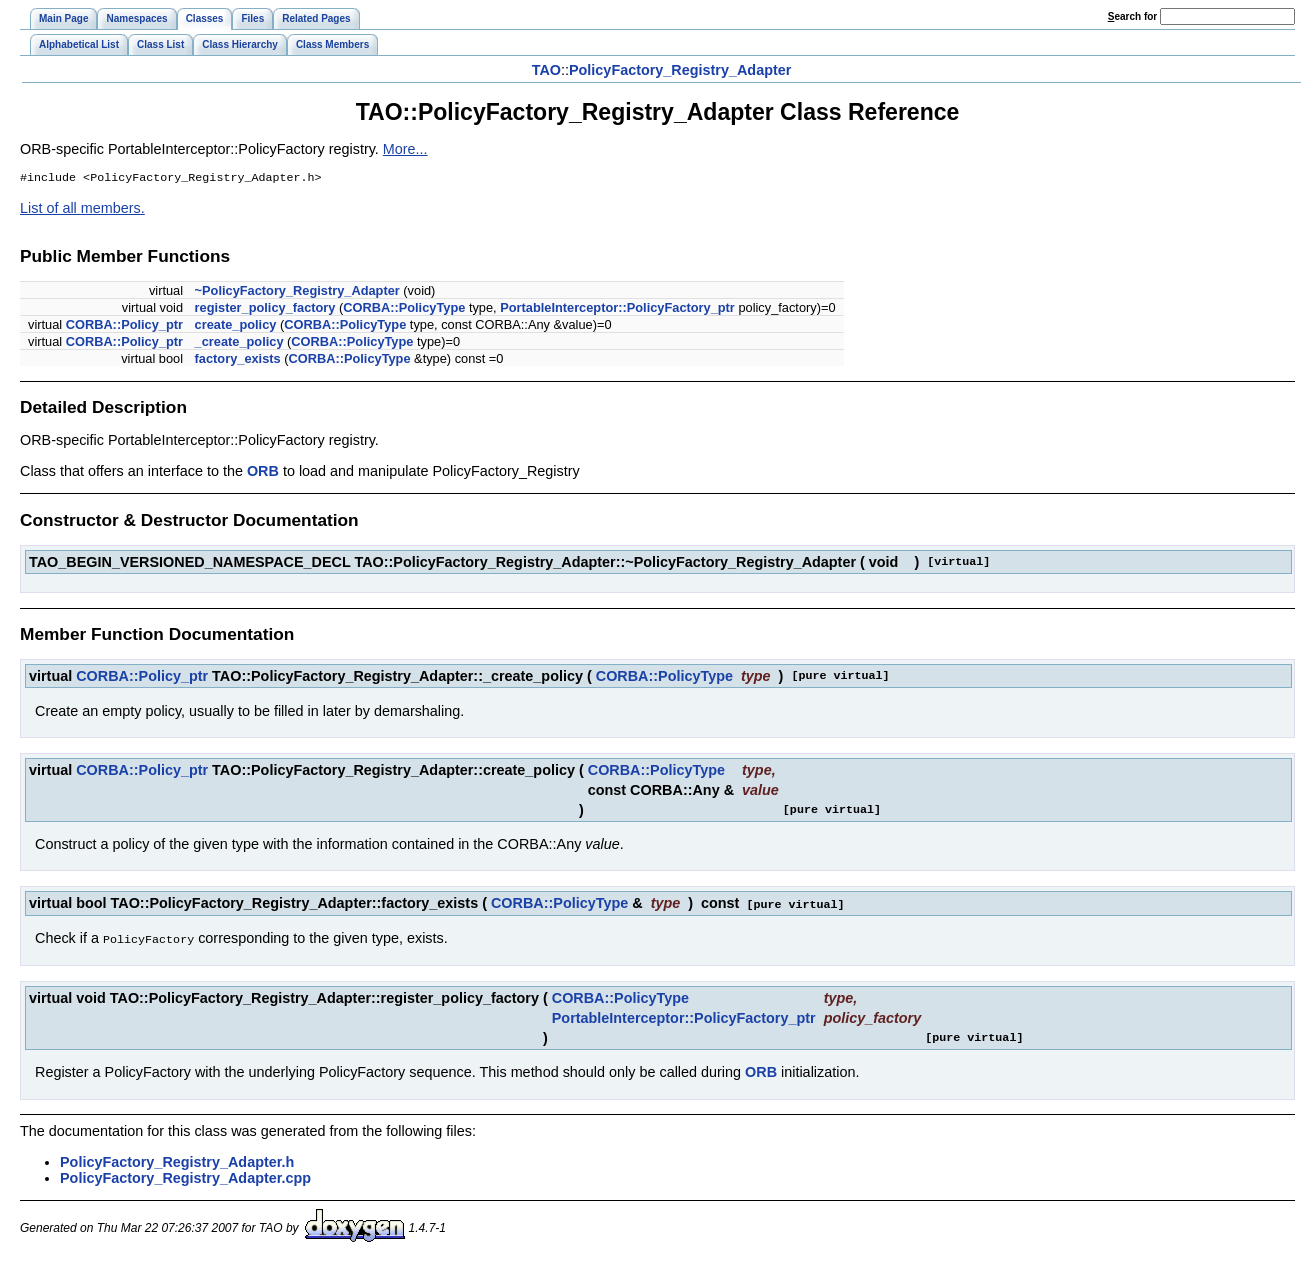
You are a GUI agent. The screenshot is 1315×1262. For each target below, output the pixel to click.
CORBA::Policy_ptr (124, 326)
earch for (1132, 16)
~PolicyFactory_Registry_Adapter (297, 292)
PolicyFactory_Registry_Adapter (680, 70)
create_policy (236, 326)
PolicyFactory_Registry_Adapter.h (177, 1162)
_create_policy (239, 343)
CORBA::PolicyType (404, 309)
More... (405, 149)
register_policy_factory (265, 309)
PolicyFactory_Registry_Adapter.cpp (185, 1178)
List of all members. (82, 210)
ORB (263, 473)
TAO (546, 70)
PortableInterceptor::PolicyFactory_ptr (617, 309)
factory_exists (238, 360)
